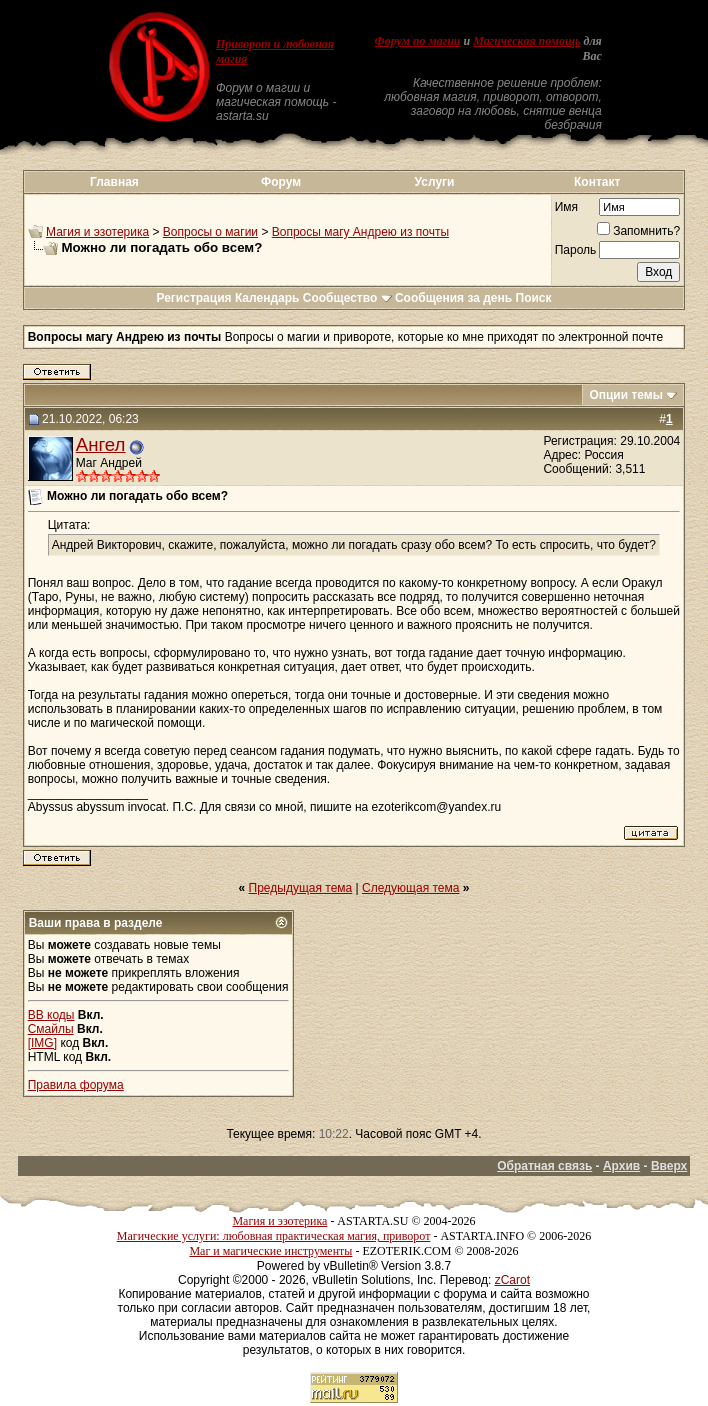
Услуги (435, 182)
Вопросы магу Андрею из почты (360, 232)
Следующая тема (410, 888)
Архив (621, 1166)
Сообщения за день (453, 298)
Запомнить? (638, 231)
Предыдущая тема (301, 888)
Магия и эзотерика (97, 232)
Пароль (576, 250)
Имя (566, 207)
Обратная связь (544, 1166)
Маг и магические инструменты (270, 1251)
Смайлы (51, 1029)
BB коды (51, 1015)
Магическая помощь (526, 41)
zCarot (512, 1280)
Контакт (597, 182)
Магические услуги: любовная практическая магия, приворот (274, 1236)
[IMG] (42, 1043)
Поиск (534, 298)
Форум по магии (418, 41)
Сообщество (347, 298)
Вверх (669, 1166)
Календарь (267, 298)
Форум (281, 182)
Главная (114, 182)
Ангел (101, 444)
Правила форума (76, 1085)
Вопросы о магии (210, 232)
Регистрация (193, 298)
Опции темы (626, 395)
